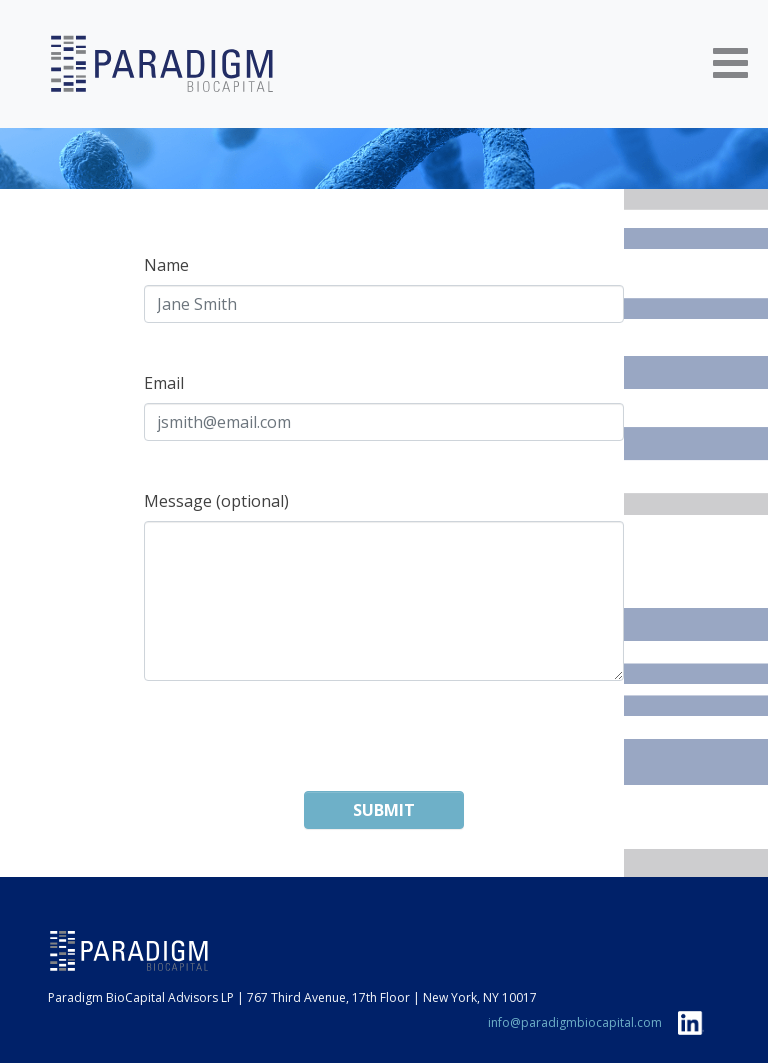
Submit (384, 810)
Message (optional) (216, 501)
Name (166, 265)
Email (164, 383)
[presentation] (384, 752)
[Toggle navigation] (730, 64)
